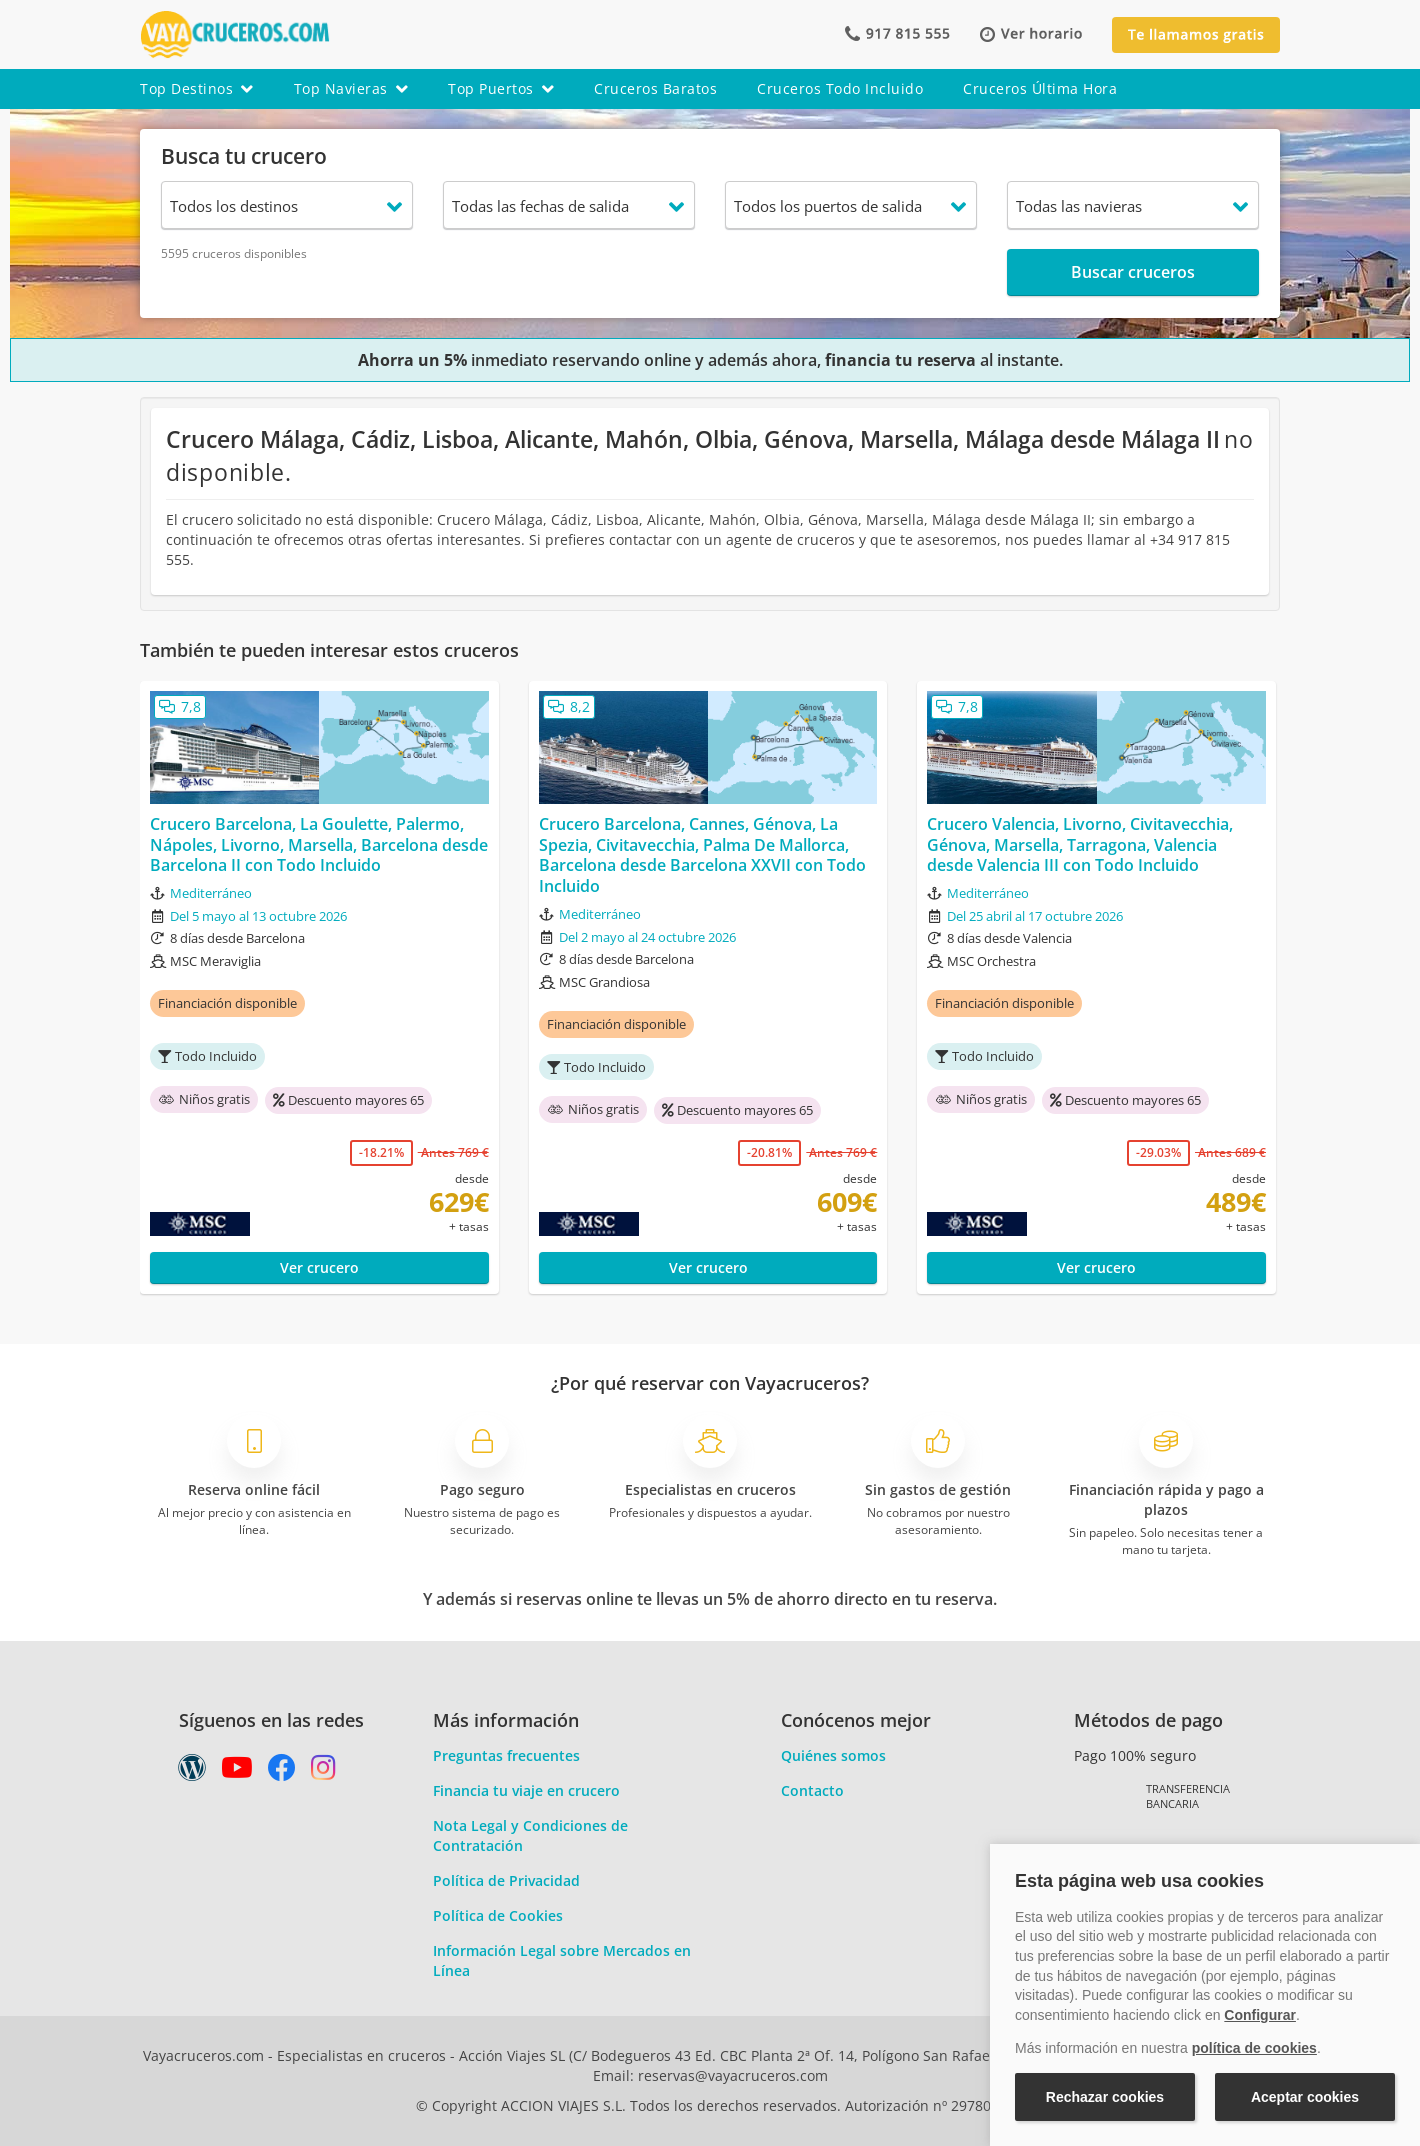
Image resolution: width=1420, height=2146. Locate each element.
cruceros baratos (655, 88)
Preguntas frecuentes (506, 1755)
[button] (1031, 34)
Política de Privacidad (506, 1880)
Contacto (812, 1790)
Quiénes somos (833, 1755)
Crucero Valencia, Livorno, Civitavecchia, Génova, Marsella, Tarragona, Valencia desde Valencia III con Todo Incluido (1080, 845)
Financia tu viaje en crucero (526, 1790)
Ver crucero (319, 1267)
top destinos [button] (197, 88)
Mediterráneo (211, 893)
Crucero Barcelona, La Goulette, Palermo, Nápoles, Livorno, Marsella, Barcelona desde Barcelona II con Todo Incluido (319, 845)
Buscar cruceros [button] (1133, 272)
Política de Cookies (498, 1915)
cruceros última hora (1040, 88)
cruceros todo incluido (840, 88)
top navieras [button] (351, 88)
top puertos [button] (501, 88)
